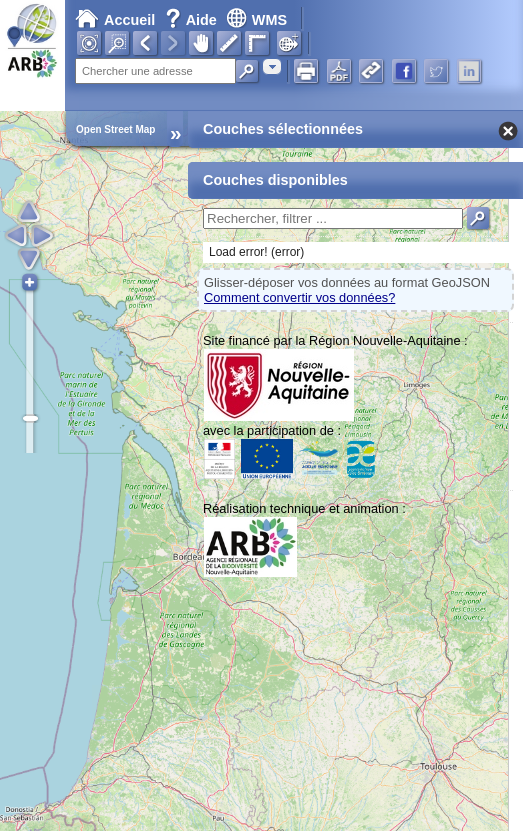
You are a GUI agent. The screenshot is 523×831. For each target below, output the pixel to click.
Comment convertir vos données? (299, 297)
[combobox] (272, 66)
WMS (256, 20)
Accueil (115, 20)
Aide (193, 20)
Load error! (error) (256, 252)
